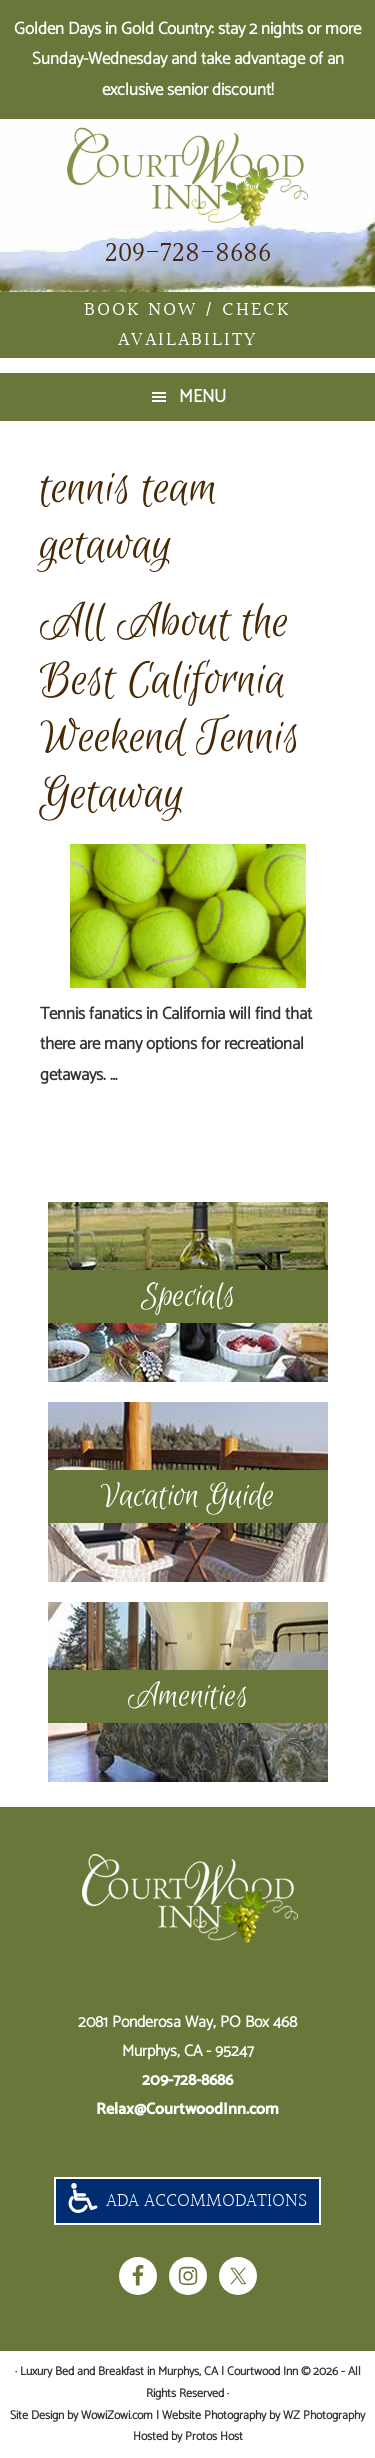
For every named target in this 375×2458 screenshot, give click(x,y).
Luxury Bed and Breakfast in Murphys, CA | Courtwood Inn (187, 177)
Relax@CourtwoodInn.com (187, 2109)
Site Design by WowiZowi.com (81, 2415)
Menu (202, 397)
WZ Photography (324, 2415)
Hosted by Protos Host (188, 2436)
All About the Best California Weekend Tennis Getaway (170, 709)
